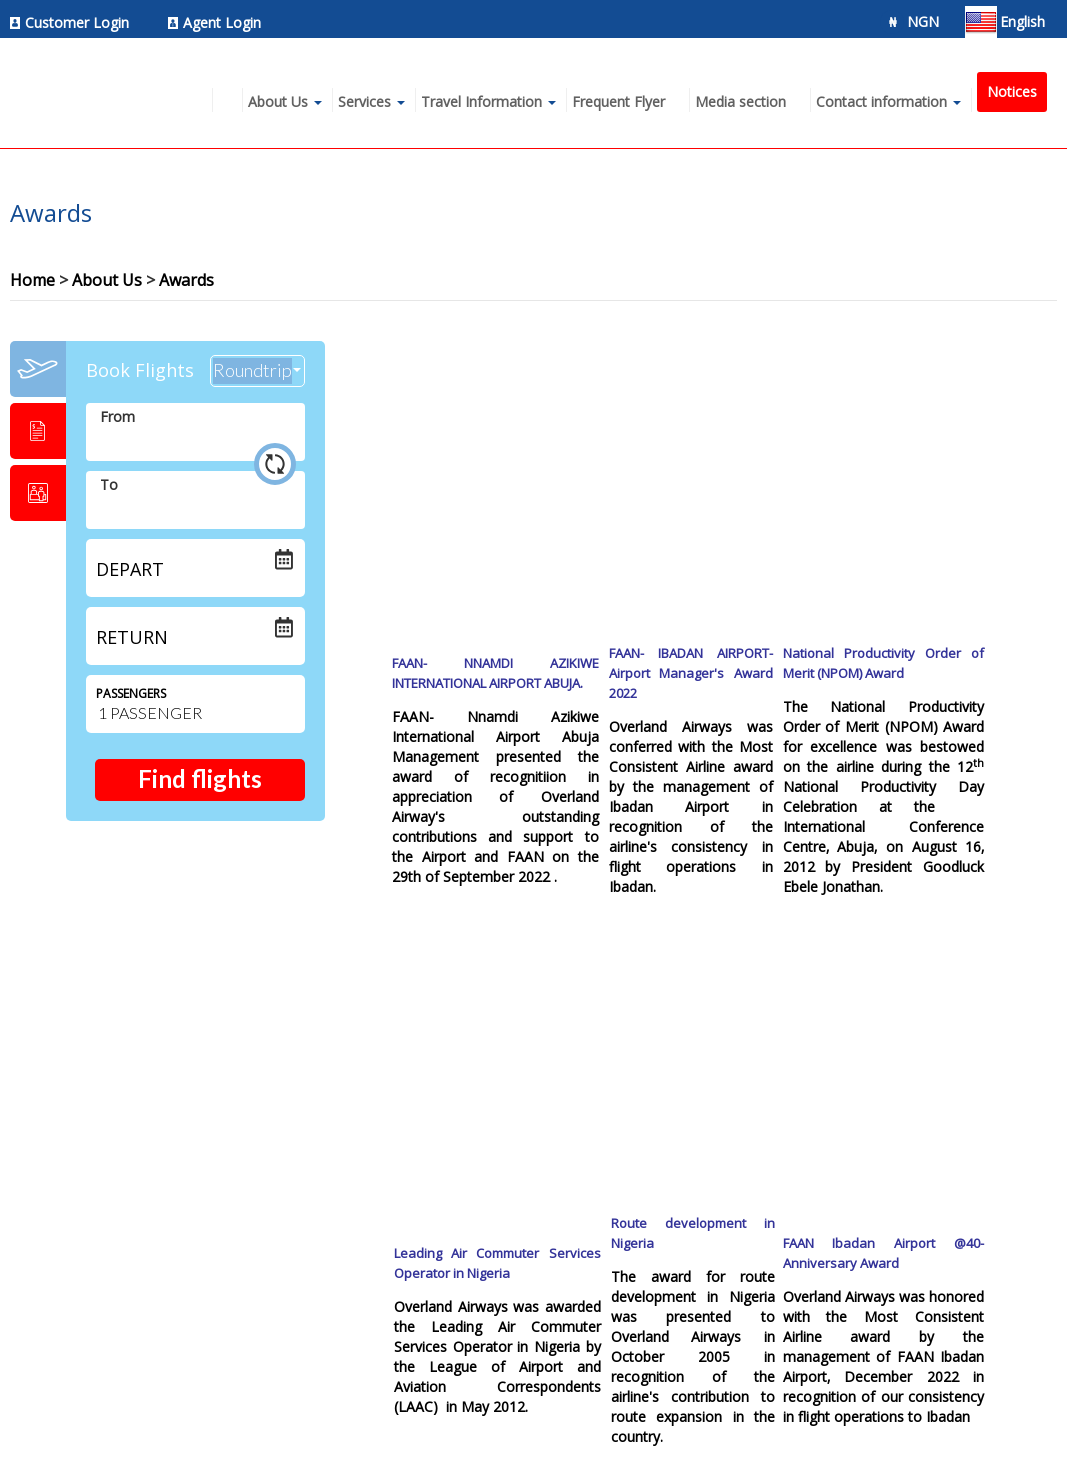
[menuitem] (75, 22)
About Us (107, 280)
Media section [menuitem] (740, 101)
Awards (186, 280)
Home (32, 280)
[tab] (38, 369)
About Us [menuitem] (278, 101)
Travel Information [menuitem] (481, 101)
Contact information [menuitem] (881, 101)
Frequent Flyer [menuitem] (618, 101)
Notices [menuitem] (1012, 91)
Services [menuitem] (364, 101)
